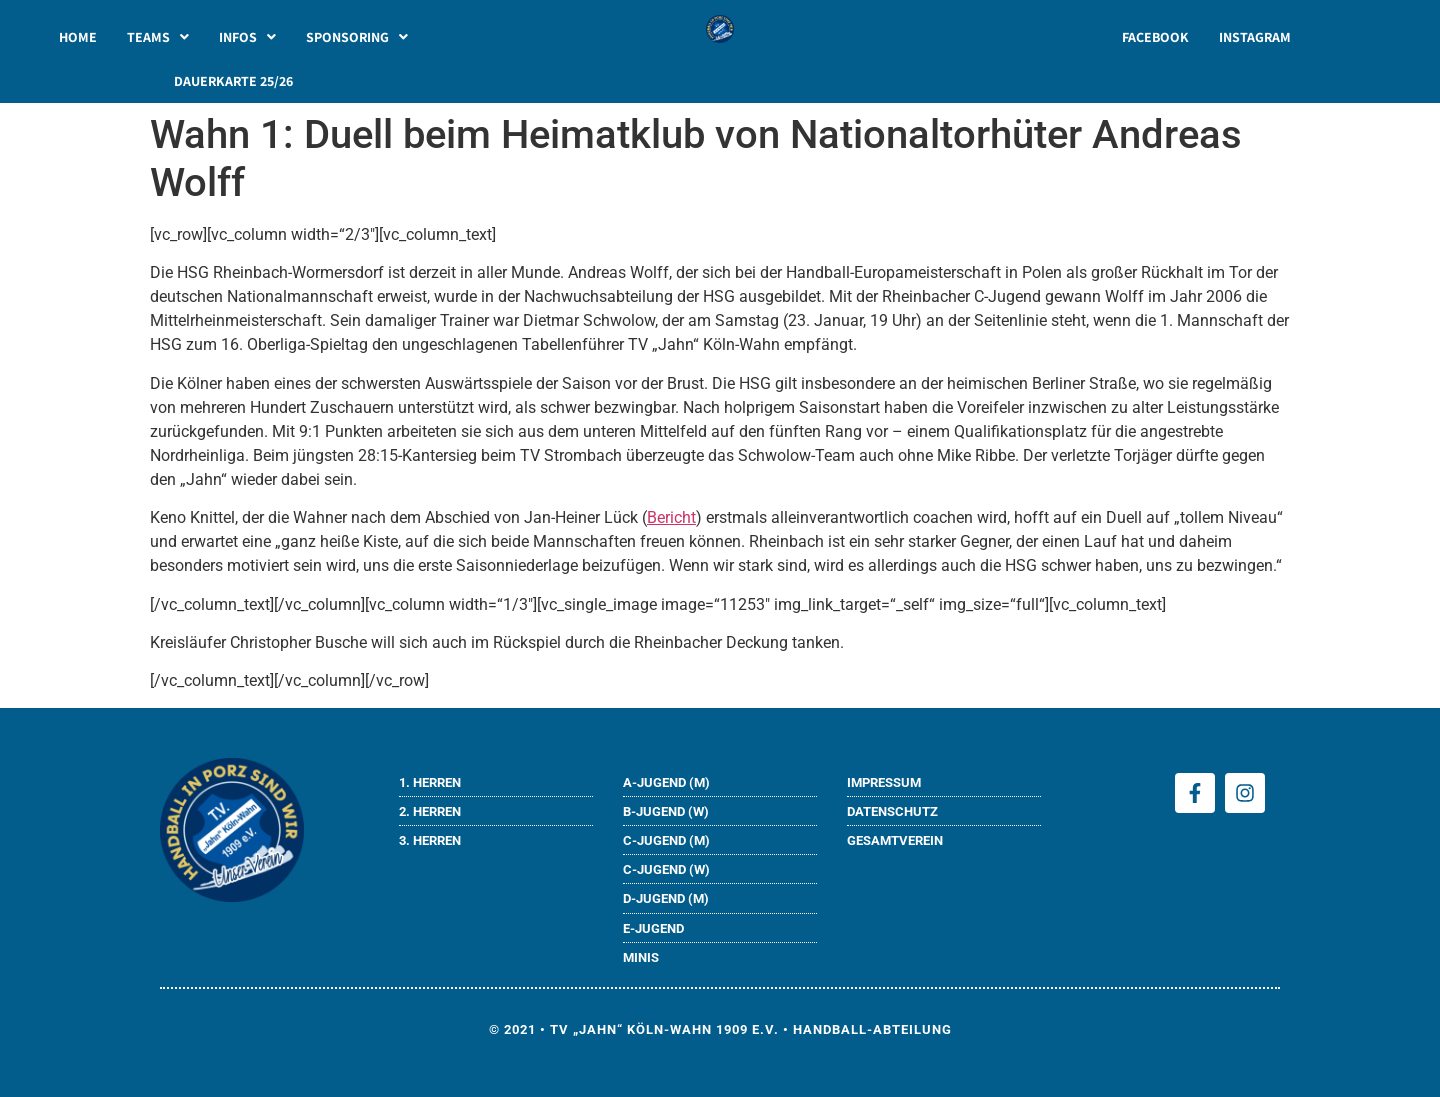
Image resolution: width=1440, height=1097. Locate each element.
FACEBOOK (1155, 37)
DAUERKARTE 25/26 (233, 81)
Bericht (671, 517)
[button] (158, 37)
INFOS (247, 37)
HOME (78, 37)
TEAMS (158, 37)
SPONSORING (357, 37)
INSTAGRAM (1255, 37)
